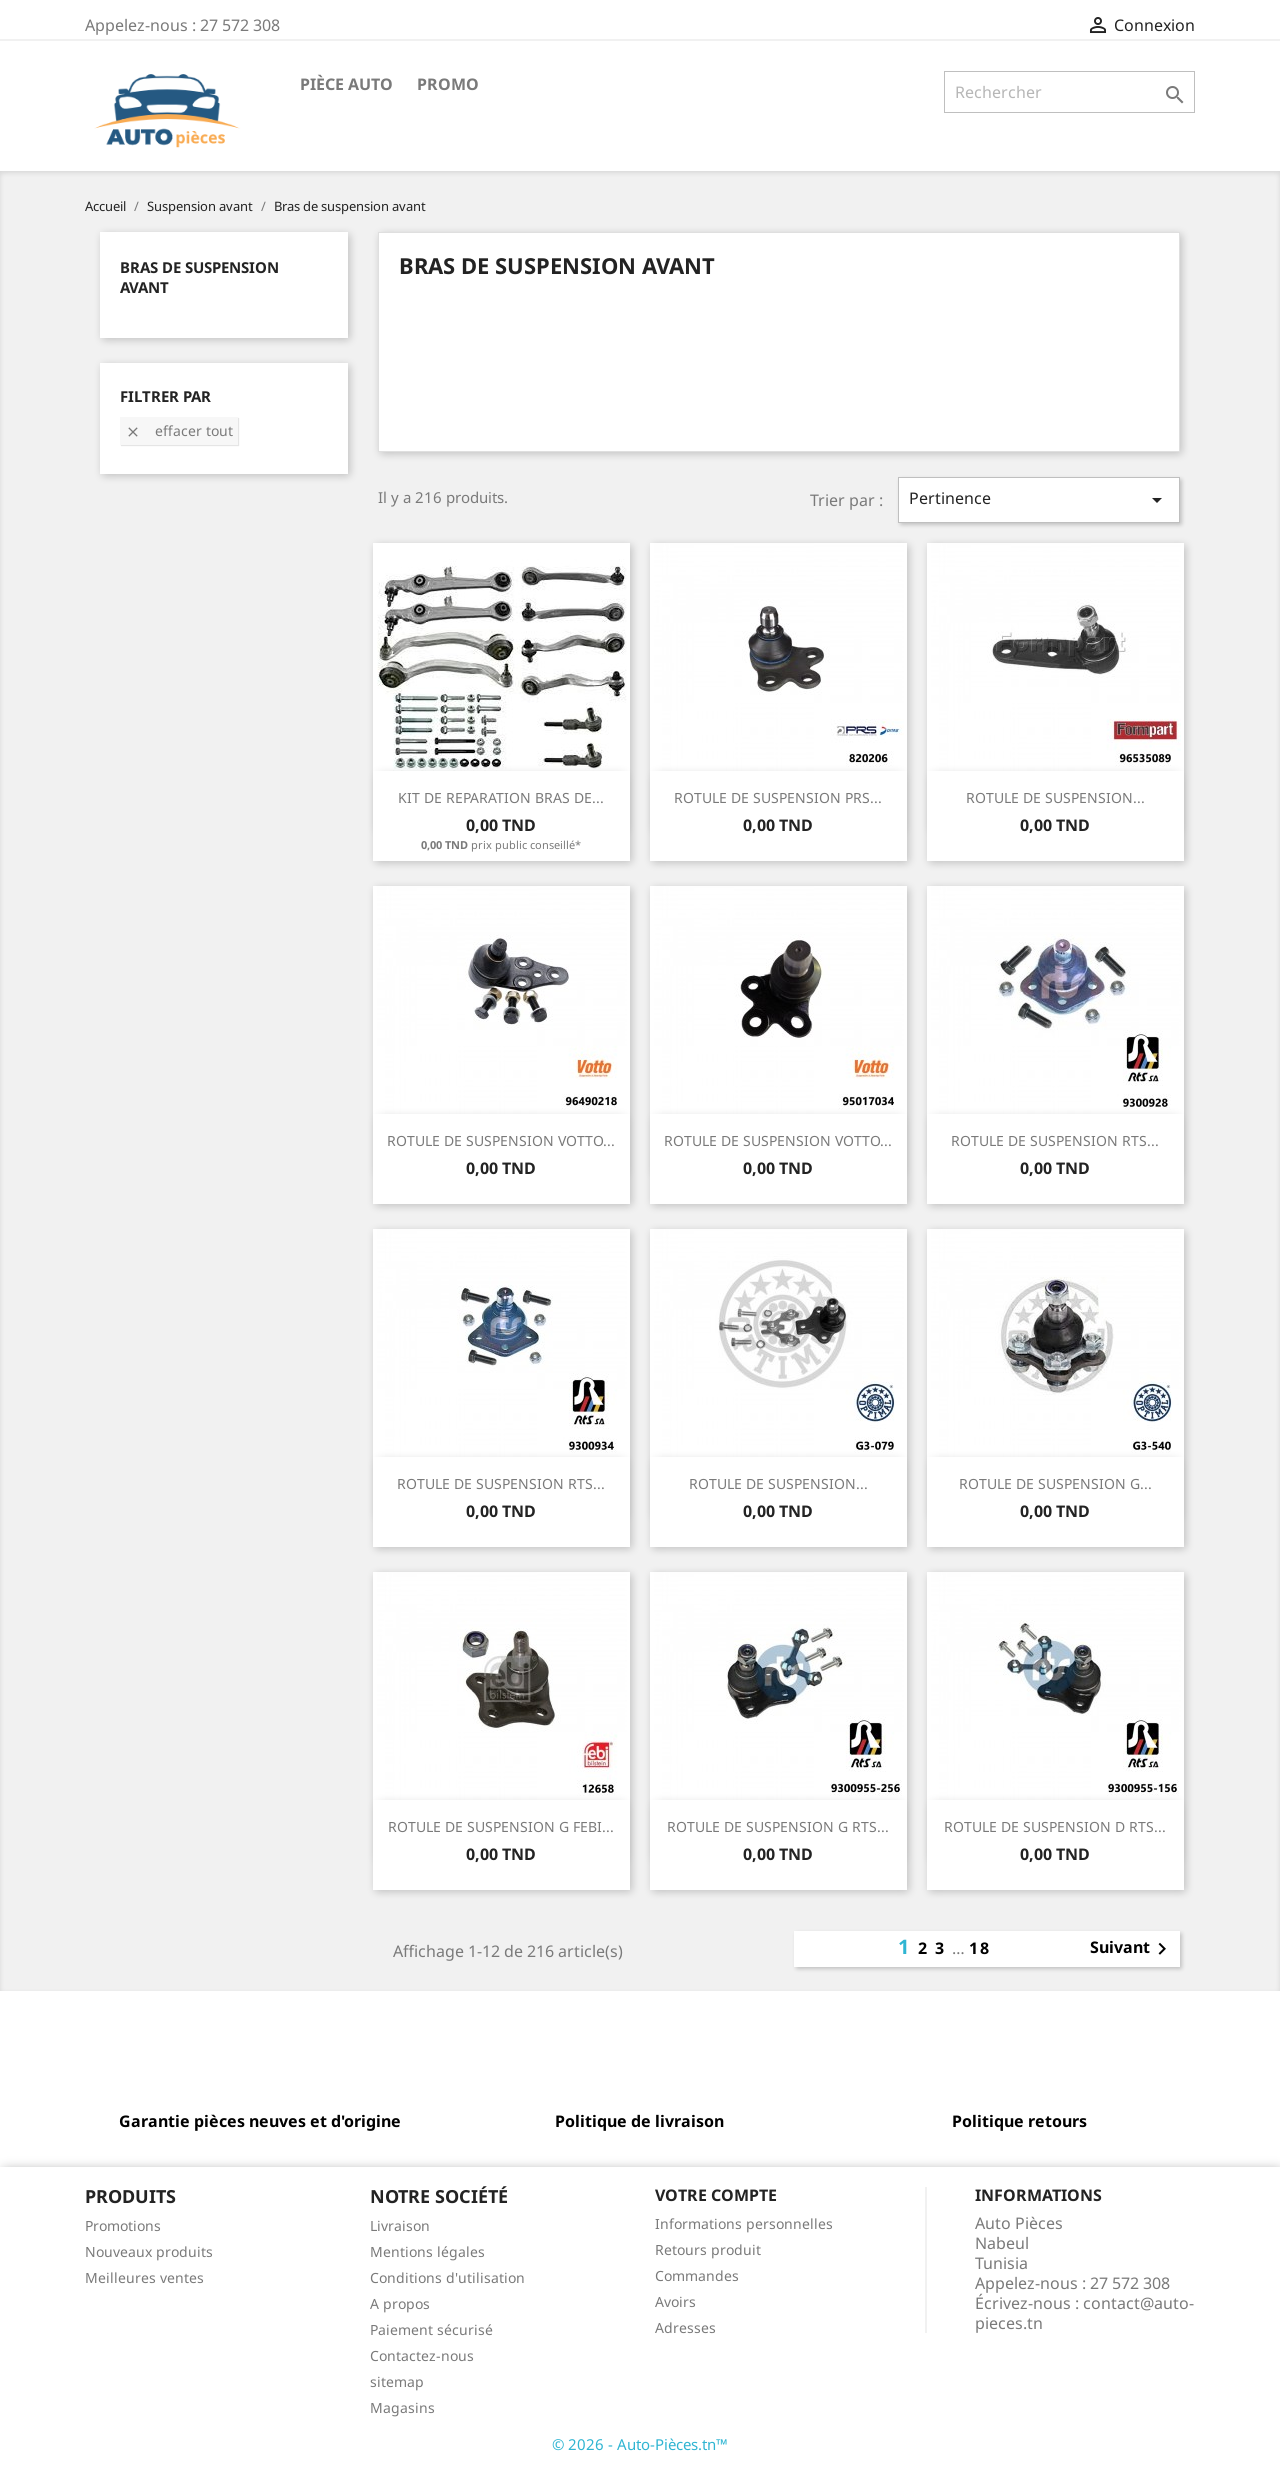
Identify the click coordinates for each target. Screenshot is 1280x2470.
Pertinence (1039, 499)
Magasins (402, 2407)
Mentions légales (427, 2251)
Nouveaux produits (149, 2251)
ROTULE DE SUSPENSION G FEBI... (501, 1826)
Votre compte (716, 2195)
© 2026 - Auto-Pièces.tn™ (640, 2444)
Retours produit (708, 2249)
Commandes (697, 2275)
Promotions (123, 2225)
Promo (448, 84)
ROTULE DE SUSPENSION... (1055, 797)
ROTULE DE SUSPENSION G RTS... (778, 1826)
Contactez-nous (422, 2355)
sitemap (397, 2381)
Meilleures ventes (144, 2277)
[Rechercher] (1069, 92)
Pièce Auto (346, 84)
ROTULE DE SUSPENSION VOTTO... (501, 1140)
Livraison (400, 2225)
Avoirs (675, 2301)
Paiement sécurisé (431, 2329)
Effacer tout (179, 430)
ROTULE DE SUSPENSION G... (1055, 1483)
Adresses (685, 2327)
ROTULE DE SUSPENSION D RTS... (1055, 1826)
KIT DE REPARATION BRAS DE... (501, 797)
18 (980, 1948)
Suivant (1132, 1949)
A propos (400, 2303)
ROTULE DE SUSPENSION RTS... (1055, 1140)
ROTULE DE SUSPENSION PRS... (778, 797)
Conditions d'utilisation (447, 2277)
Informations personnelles (744, 2223)
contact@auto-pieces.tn (1084, 2313)
